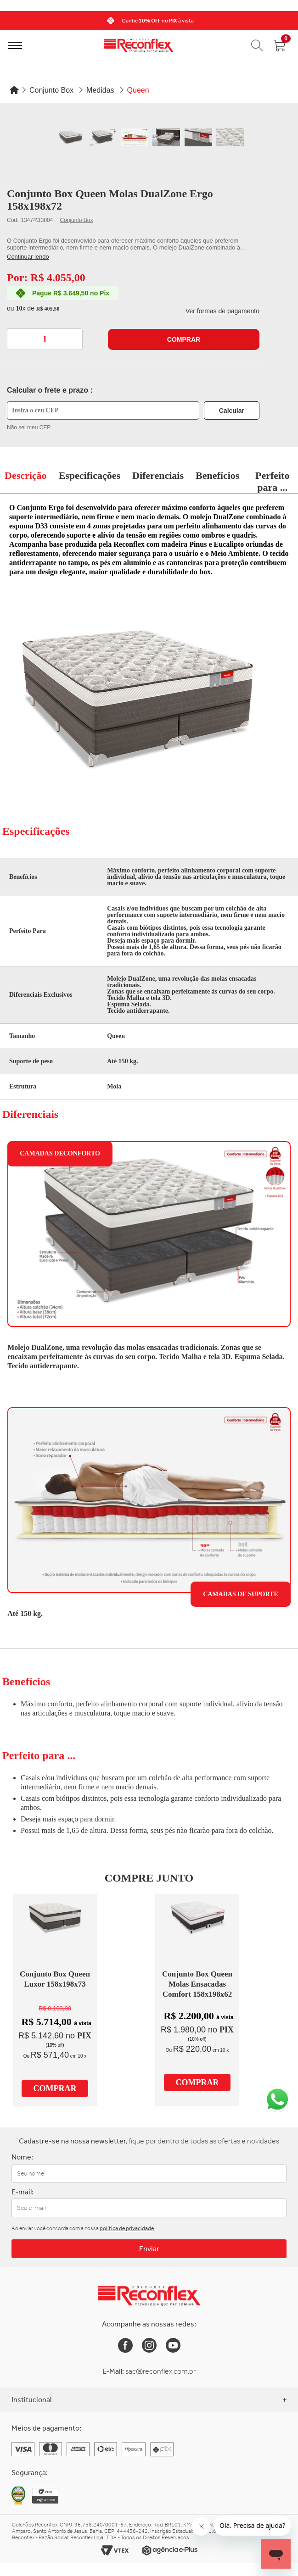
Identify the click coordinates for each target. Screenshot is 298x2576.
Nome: (22, 2157)
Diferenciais (158, 475)
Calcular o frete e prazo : (50, 390)
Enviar (149, 2248)
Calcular (231, 410)
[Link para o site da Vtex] (115, 2550)
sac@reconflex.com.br (160, 2371)
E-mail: (22, 2191)
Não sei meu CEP (29, 427)
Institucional (149, 2399)
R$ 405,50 (48, 308)
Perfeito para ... (272, 481)
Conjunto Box (76, 220)
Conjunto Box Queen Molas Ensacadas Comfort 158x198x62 (197, 1984)
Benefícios (217, 475)
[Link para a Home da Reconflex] (149, 2296)
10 (20, 308)
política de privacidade (127, 2228)
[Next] (288, 20)
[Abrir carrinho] (280, 45)
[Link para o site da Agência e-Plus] (169, 2550)
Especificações (89, 475)
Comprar (183, 339)
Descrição (26, 475)
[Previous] (9, 20)
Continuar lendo (28, 256)
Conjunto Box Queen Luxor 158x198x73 (55, 1979)
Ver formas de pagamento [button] (222, 311)
